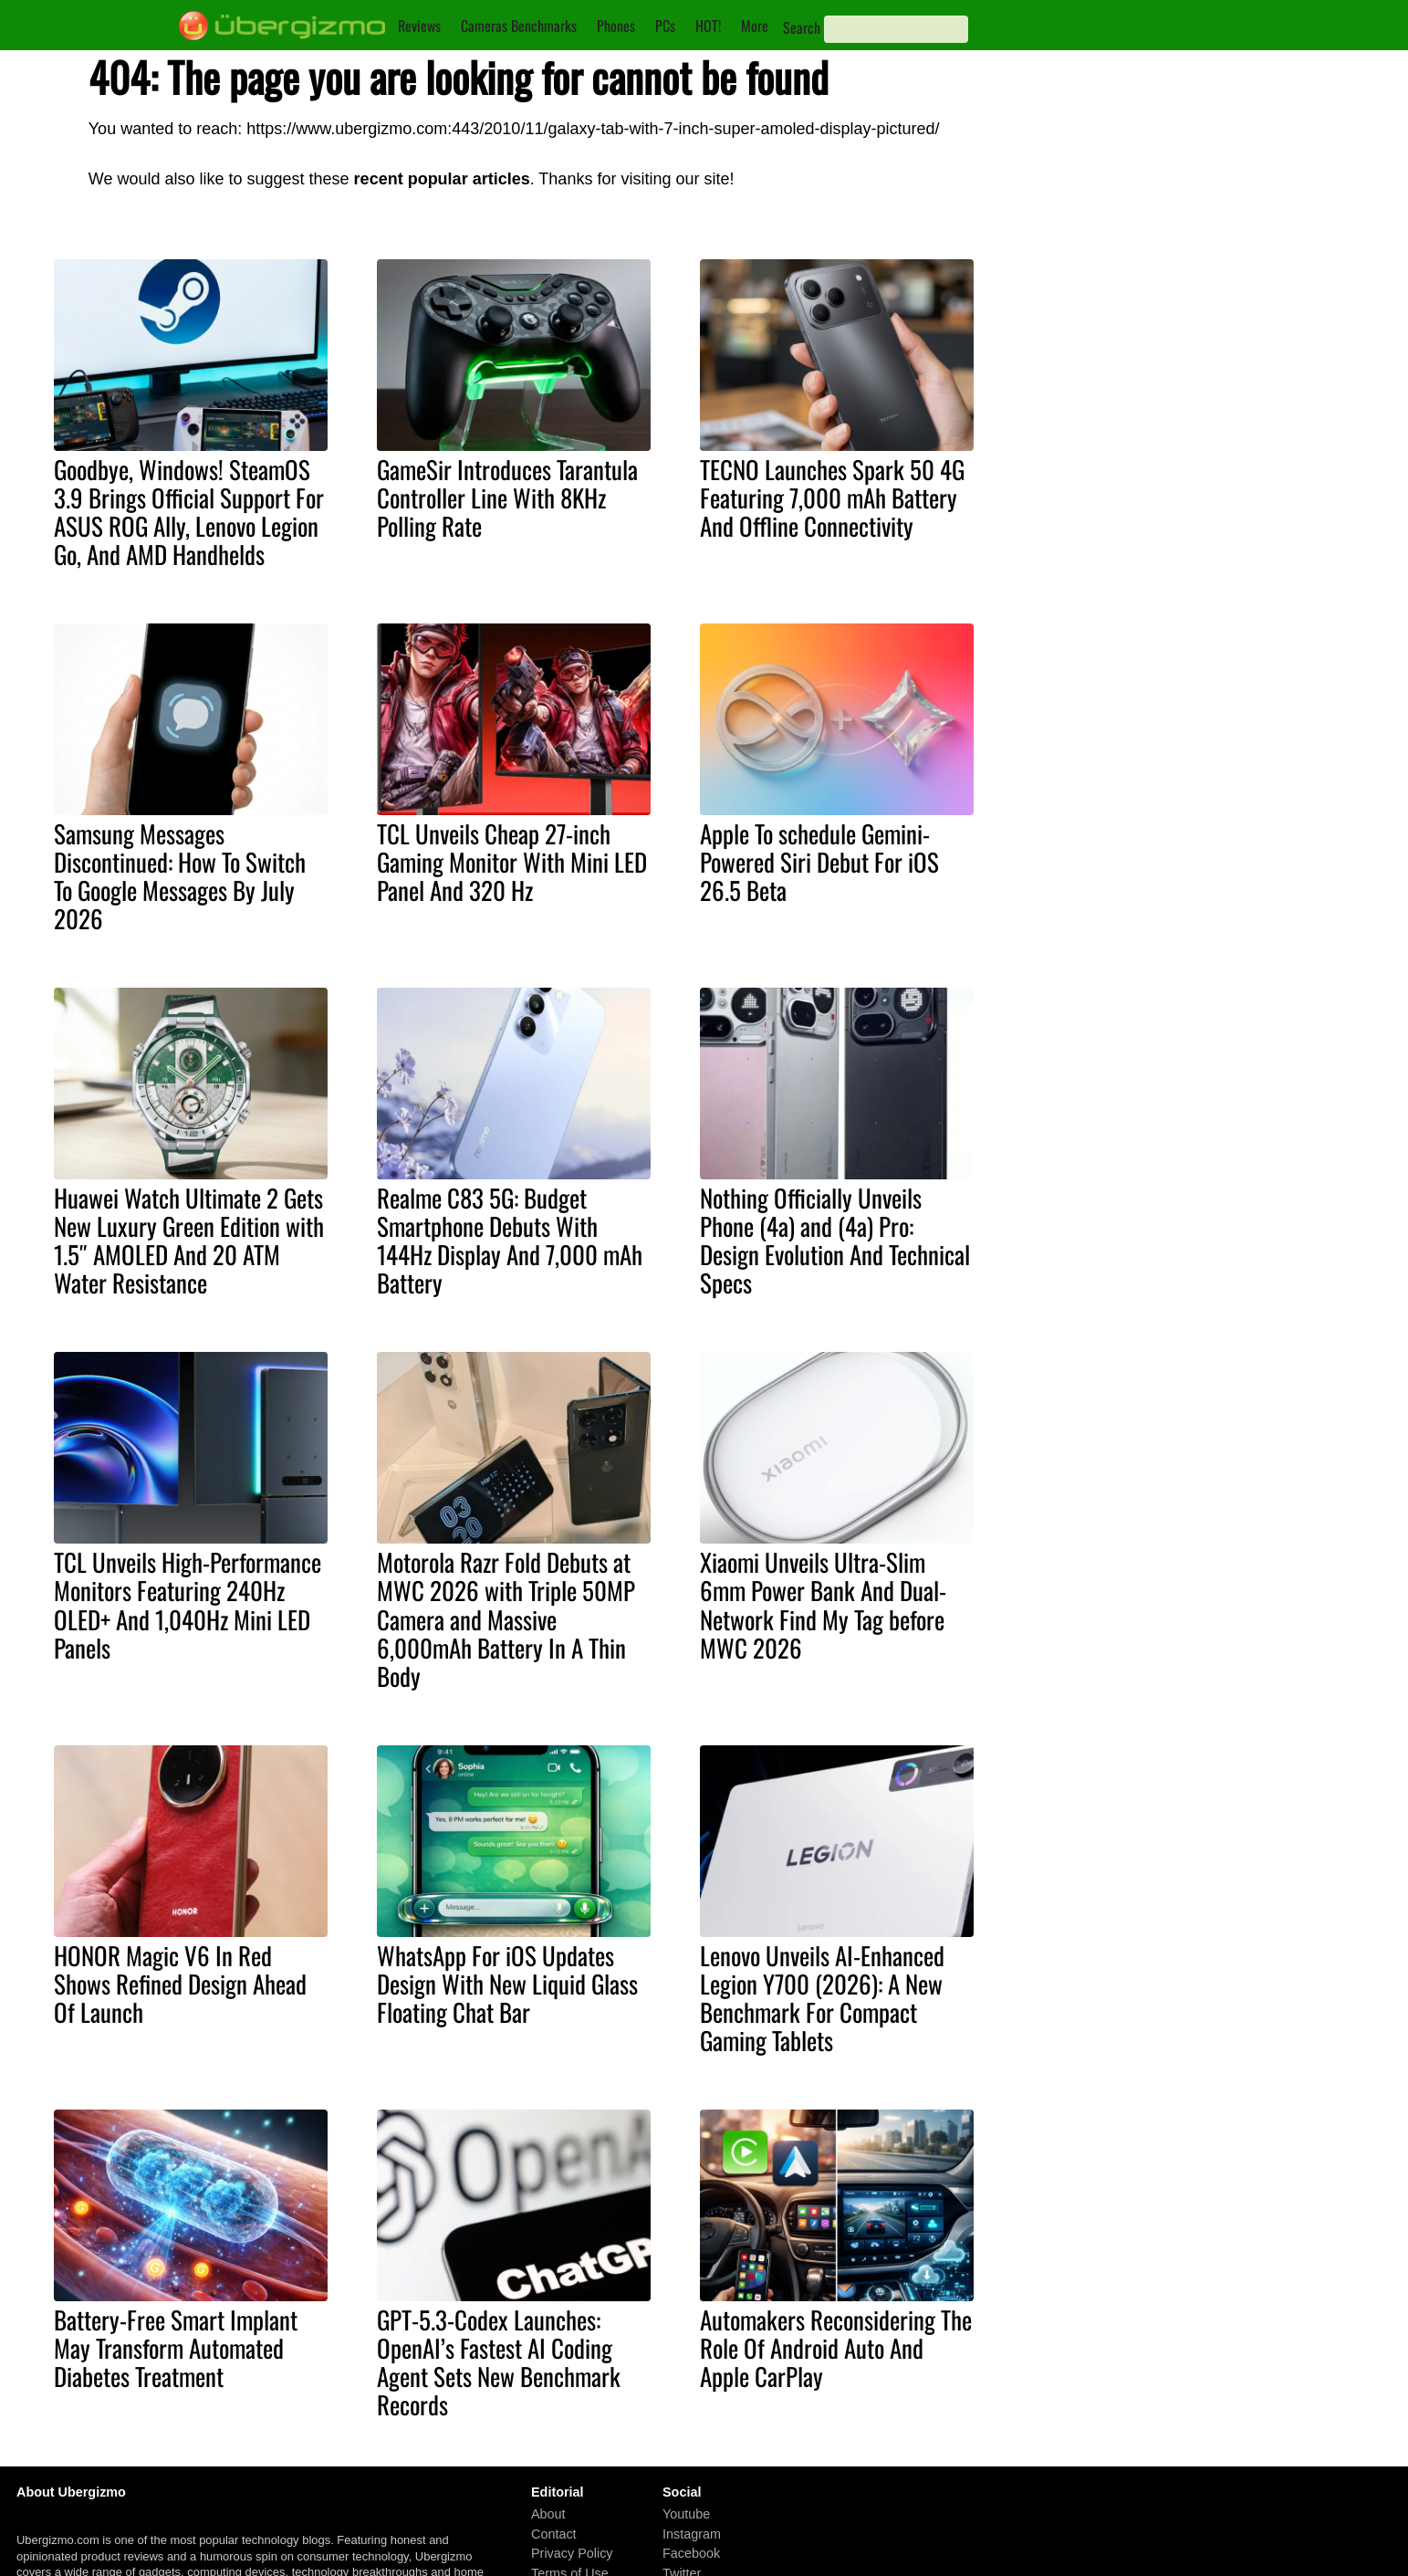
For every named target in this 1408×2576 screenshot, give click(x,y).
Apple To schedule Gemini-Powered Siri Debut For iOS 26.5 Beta (819, 861)
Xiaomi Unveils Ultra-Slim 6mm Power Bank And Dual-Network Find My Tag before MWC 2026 (823, 1604)
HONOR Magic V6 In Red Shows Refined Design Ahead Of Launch (180, 1983)
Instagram (691, 2534)
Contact (554, 2534)
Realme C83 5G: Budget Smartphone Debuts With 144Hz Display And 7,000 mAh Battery (509, 1240)
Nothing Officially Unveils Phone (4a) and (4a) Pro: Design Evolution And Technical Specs (835, 1240)
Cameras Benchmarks (519, 26)
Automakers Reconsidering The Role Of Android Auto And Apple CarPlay (836, 2347)
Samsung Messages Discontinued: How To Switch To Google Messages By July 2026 (180, 876)
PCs (665, 26)
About (548, 2514)
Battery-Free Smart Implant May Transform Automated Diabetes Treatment (175, 2347)
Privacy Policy (572, 2553)
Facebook (691, 2553)
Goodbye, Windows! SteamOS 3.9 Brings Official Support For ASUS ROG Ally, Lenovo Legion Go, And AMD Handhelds (189, 511)
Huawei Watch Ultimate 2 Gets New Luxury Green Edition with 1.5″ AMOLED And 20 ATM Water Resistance (189, 1240)
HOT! (708, 26)
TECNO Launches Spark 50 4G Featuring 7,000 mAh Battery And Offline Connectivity (832, 497)
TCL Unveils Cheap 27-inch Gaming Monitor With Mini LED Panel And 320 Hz (512, 861)
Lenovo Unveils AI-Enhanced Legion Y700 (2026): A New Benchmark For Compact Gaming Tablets (822, 1997)
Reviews (419, 26)
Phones (616, 26)
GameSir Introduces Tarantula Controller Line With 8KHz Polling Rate (507, 497)
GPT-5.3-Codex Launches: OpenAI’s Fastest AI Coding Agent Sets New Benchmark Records (499, 2362)
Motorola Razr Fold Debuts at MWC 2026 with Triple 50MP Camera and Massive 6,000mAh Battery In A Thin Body (506, 1618)
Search (801, 27)
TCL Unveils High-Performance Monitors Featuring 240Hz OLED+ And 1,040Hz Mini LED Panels (187, 1604)
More (754, 26)
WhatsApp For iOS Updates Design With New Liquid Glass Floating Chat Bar (507, 1983)
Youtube (686, 2514)
